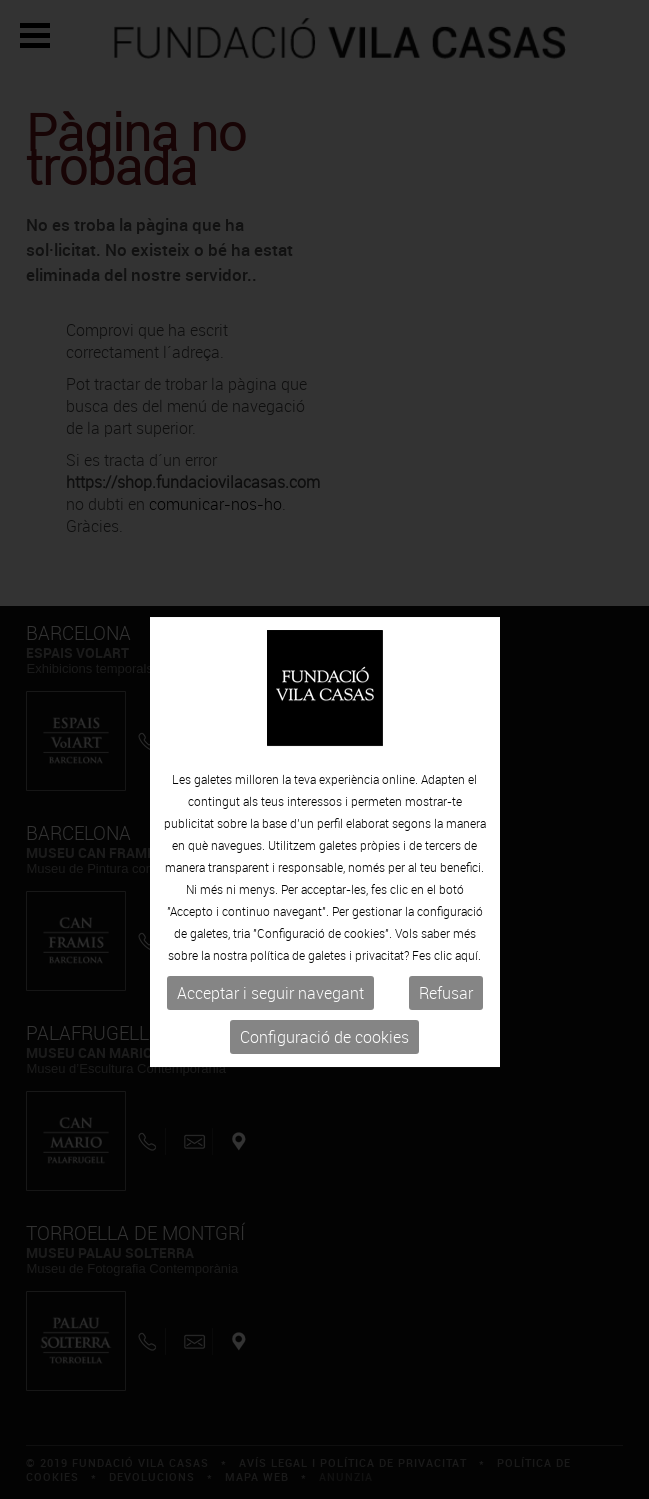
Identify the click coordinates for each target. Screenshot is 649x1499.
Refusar (446, 1019)
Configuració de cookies (324, 1063)
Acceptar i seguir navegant (270, 1019)
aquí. (468, 981)
